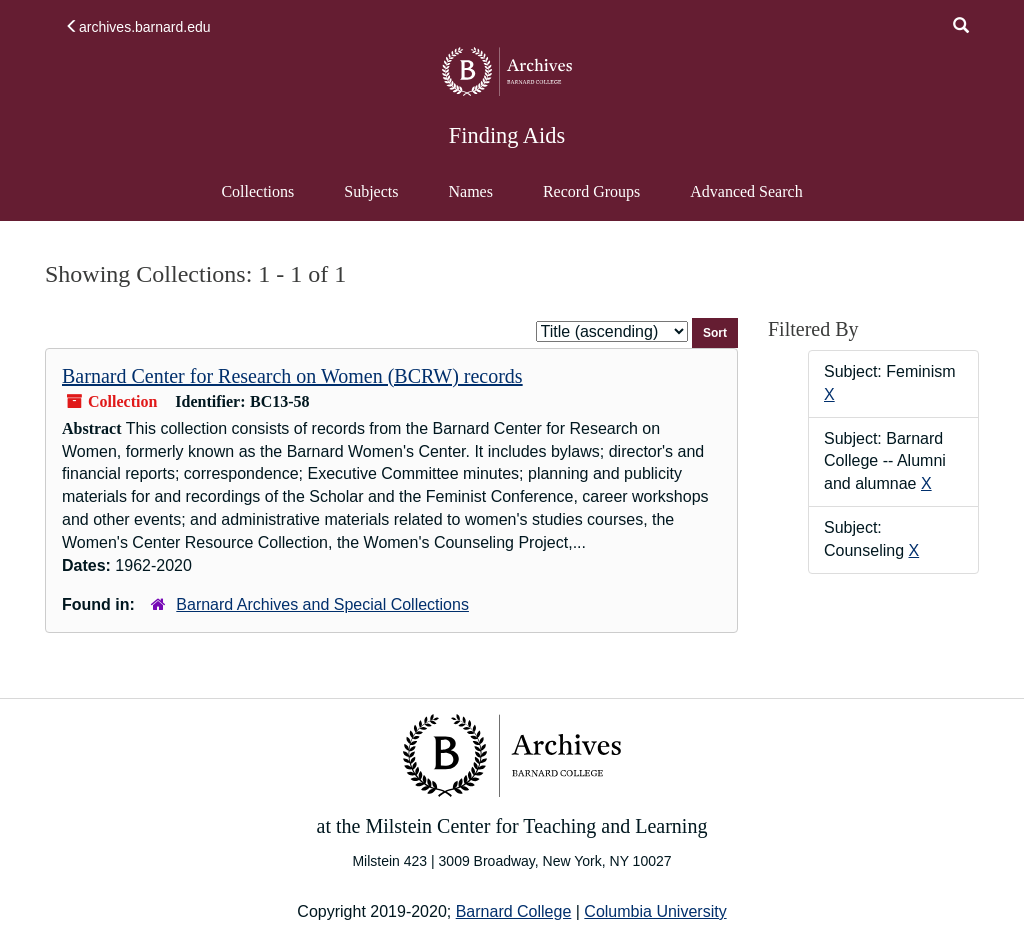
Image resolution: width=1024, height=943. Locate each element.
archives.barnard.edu (138, 27)
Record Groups (591, 191)
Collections (257, 191)
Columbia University (655, 911)
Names (470, 191)
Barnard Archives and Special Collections (322, 604)
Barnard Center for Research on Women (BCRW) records (292, 376)
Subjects (371, 191)
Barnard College (514, 911)
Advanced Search (745, 201)
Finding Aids (507, 135)
